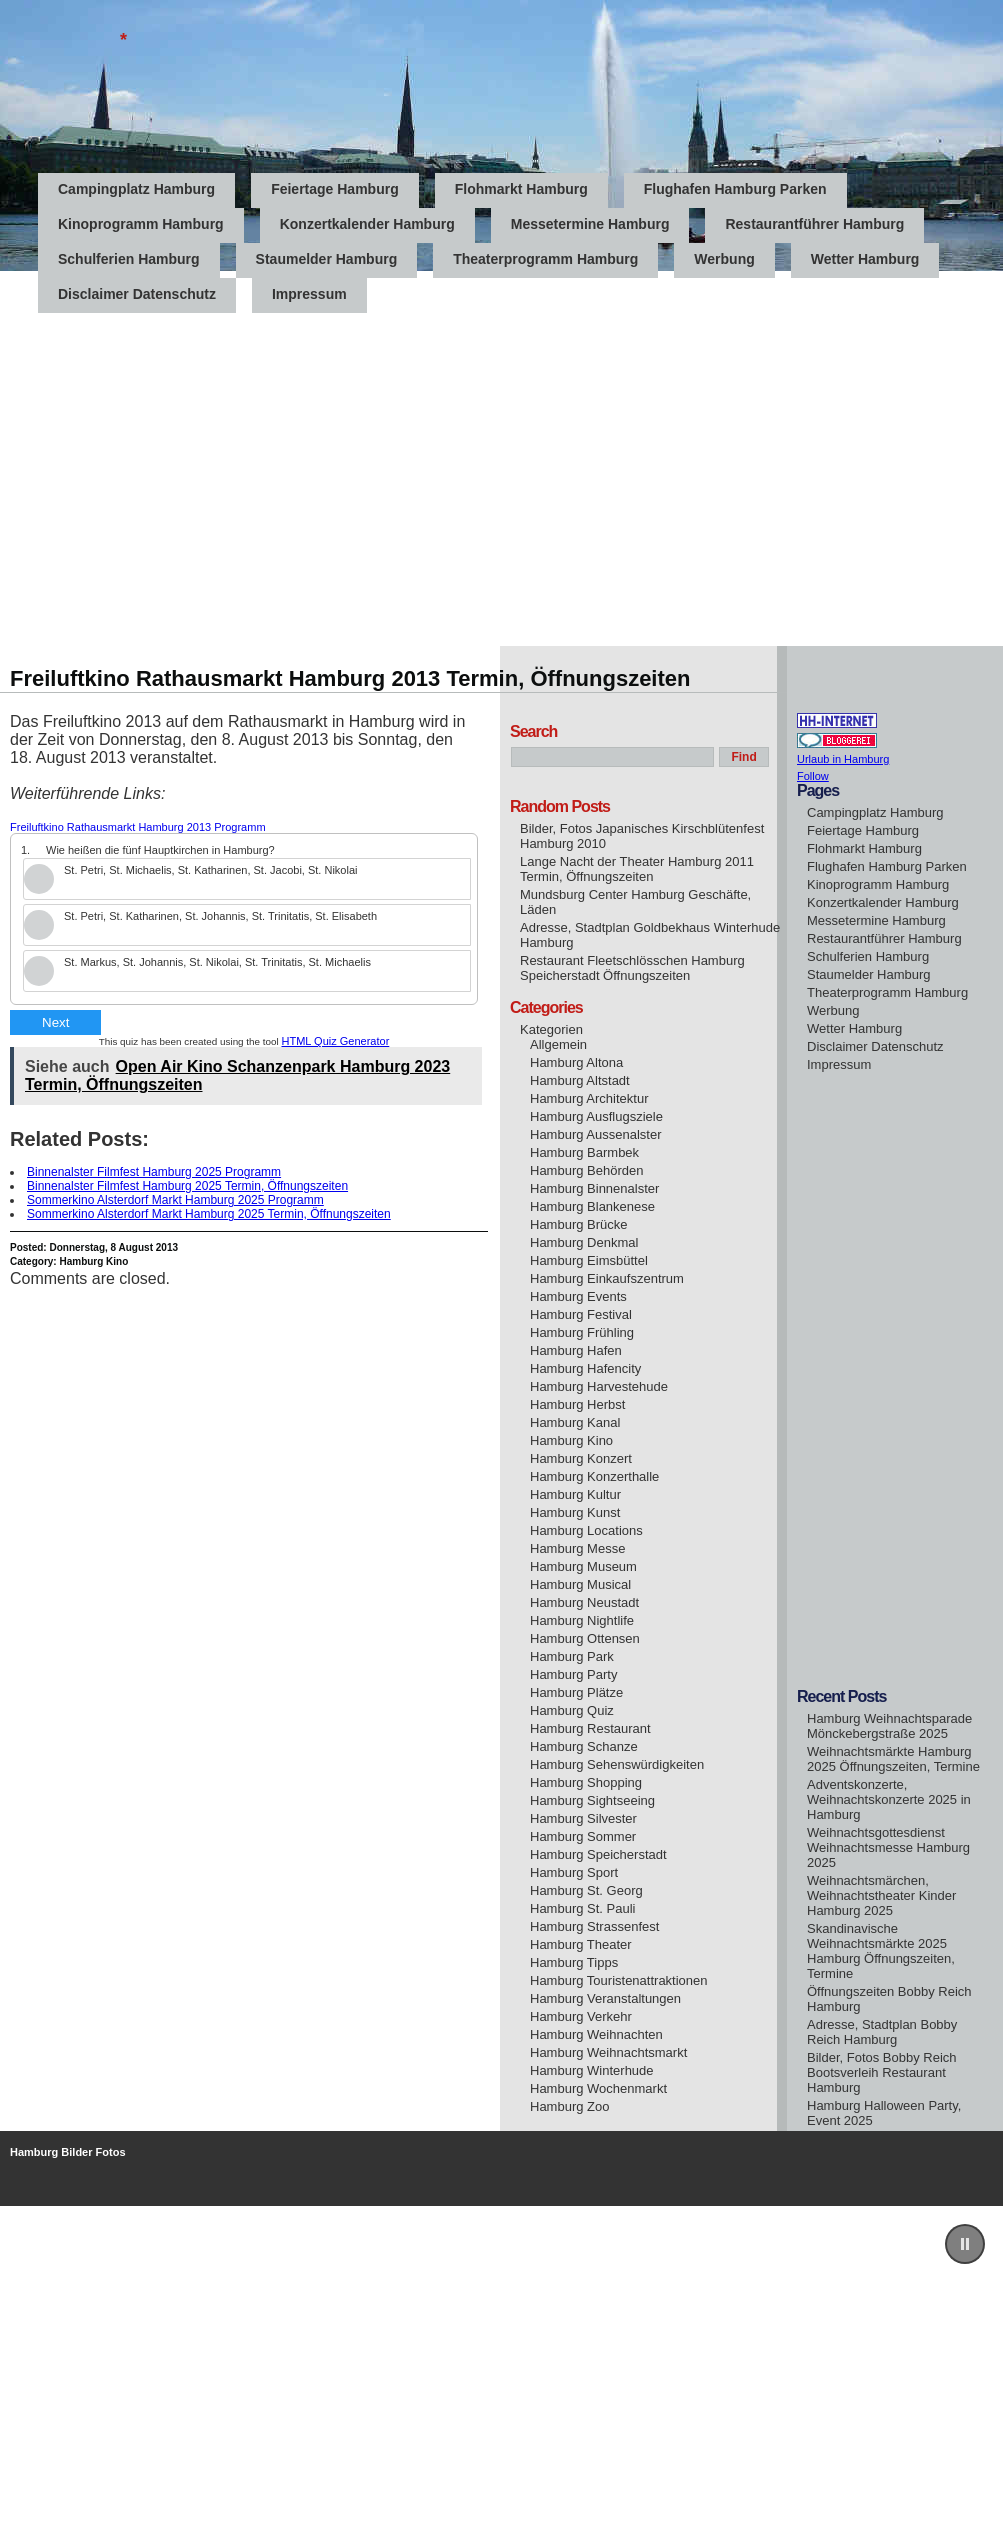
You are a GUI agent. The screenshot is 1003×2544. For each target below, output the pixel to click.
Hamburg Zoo (569, 2106)
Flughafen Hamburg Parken (735, 189)
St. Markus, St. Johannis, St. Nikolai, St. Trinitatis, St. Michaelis (217, 962)
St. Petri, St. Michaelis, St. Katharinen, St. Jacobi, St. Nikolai (210, 870)
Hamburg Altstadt (580, 1080)
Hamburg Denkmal (584, 1242)
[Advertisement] (187, 458)
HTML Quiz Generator (336, 1041)
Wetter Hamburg (865, 259)
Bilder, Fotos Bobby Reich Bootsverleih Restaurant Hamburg (882, 2072)
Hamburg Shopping (586, 1782)
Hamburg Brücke (579, 1224)
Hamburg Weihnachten (596, 2034)
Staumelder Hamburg (327, 259)
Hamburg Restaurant (590, 1728)
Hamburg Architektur (589, 1098)
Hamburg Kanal (575, 1422)
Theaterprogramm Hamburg (545, 259)
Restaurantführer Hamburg (814, 224)
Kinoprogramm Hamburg (141, 224)
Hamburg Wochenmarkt (598, 2088)
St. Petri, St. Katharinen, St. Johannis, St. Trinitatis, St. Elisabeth (220, 916)
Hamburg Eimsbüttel (589, 1260)
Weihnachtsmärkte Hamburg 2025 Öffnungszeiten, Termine (893, 1759)
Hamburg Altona (576, 1062)
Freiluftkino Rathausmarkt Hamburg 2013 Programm (138, 827)
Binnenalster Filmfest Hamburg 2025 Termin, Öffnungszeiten (187, 1186)
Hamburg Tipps (574, 1962)
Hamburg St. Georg (586, 1890)
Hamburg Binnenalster (594, 1188)
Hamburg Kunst (575, 1512)
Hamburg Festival (581, 1314)
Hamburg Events (578, 1296)
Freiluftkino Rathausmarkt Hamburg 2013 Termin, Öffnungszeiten (350, 678)
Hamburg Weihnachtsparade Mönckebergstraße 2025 (889, 1726)
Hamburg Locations (586, 1530)
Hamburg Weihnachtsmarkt (608, 2052)
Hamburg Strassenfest (594, 1926)
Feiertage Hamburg (335, 189)
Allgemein (558, 1044)
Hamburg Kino (93, 1261)
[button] (965, 2244)
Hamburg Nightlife (582, 1620)
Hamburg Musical (580, 1584)
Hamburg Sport (574, 1872)
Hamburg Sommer (583, 1836)
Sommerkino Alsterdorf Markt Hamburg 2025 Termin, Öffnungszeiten (209, 1214)
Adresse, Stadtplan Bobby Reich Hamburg (882, 2032)
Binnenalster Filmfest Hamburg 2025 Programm (154, 1172)
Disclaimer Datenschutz (875, 1046)
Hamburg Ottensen (585, 1638)
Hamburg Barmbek (584, 1152)
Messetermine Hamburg (590, 224)
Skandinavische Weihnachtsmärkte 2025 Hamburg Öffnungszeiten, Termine (881, 1951)
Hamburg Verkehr (581, 2016)
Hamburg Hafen (576, 1350)
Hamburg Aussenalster (596, 1134)
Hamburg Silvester (583, 1818)
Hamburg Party (573, 1674)
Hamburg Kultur (575, 1494)
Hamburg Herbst (577, 1404)
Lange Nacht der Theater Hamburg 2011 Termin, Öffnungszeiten (637, 869)
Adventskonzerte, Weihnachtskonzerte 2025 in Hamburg (889, 1799)
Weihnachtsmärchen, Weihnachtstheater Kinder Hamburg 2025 (881, 1895)
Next (55, 1022)
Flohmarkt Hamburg (521, 189)
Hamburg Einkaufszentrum (607, 1278)
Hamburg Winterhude (592, 2070)
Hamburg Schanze (584, 1746)
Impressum (839, 1064)
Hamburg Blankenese (592, 1206)
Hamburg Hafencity (585, 1368)
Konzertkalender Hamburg (367, 224)
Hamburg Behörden (586, 1170)
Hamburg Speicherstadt (598, 1854)
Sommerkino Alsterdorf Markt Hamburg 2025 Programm (175, 1200)
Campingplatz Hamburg (136, 189)
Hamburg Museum (583, 1566)
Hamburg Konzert (581, 1458)
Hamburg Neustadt (584, 1602)
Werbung (724, 259)
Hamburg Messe (577, 1548)
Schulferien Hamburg (129, 259)
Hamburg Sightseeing (592, 1800)
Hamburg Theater (581, 1944)
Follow (813, 776)
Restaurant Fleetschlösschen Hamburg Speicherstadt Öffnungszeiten (632, 968)
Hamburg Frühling (582, 1332)
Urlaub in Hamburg (843, 759)
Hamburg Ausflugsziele (596, 1116)
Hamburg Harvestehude (599, 1386)
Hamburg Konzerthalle (594, 1476)
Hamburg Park (572, 1656)
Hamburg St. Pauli (583, 1908)
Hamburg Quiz (572, 1710)
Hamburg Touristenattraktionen (619, 1980)
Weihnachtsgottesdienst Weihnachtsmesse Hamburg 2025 (888, 1847)
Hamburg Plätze (576, 1692)
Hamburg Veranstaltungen (605, 1998)
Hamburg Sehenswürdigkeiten (617, 1764)
